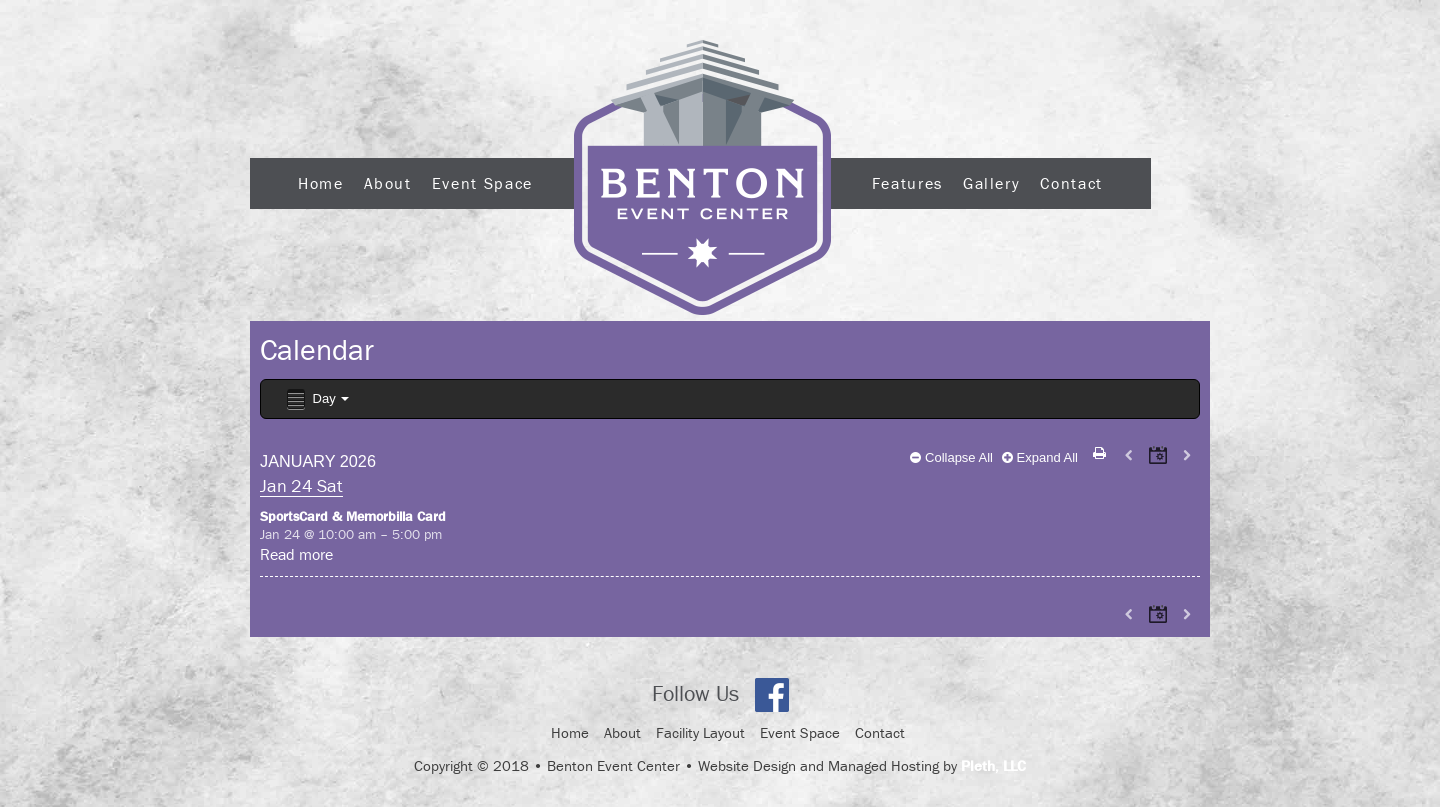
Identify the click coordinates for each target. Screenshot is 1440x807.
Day (316, 399)
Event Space (482, 183)
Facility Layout (700, 732)
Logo (702, 177)
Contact (1071, 183)
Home (321, 183)
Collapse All (951, 457)
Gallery (991, 183)
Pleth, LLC (993, 765)
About (388, 183)
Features (907, 183)
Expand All (1040, 457)
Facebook (772, 695)
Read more (296, 554)
